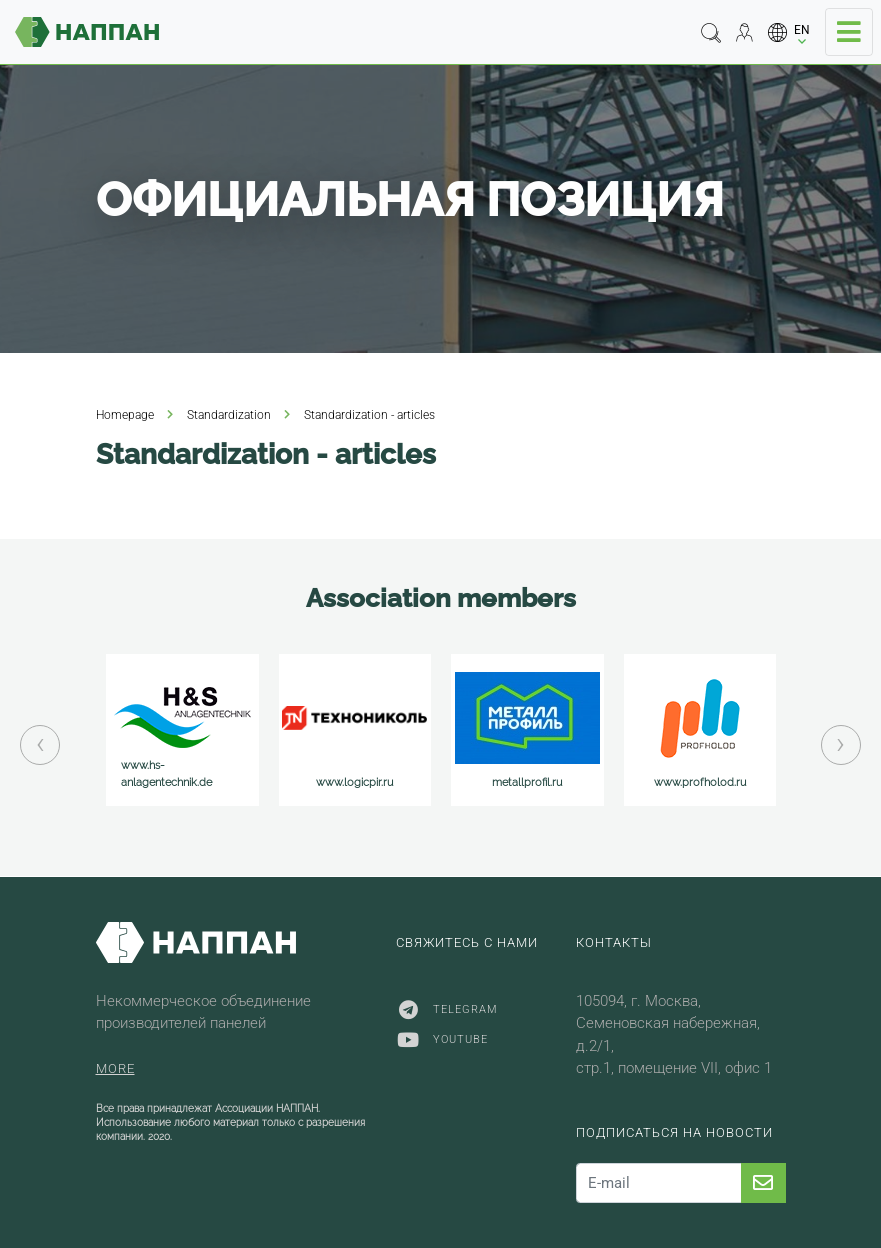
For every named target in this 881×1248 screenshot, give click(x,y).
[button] (789, 32)
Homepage (125, 415)
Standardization (229, 415)
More (115, 1068)
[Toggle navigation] (849, 32)
